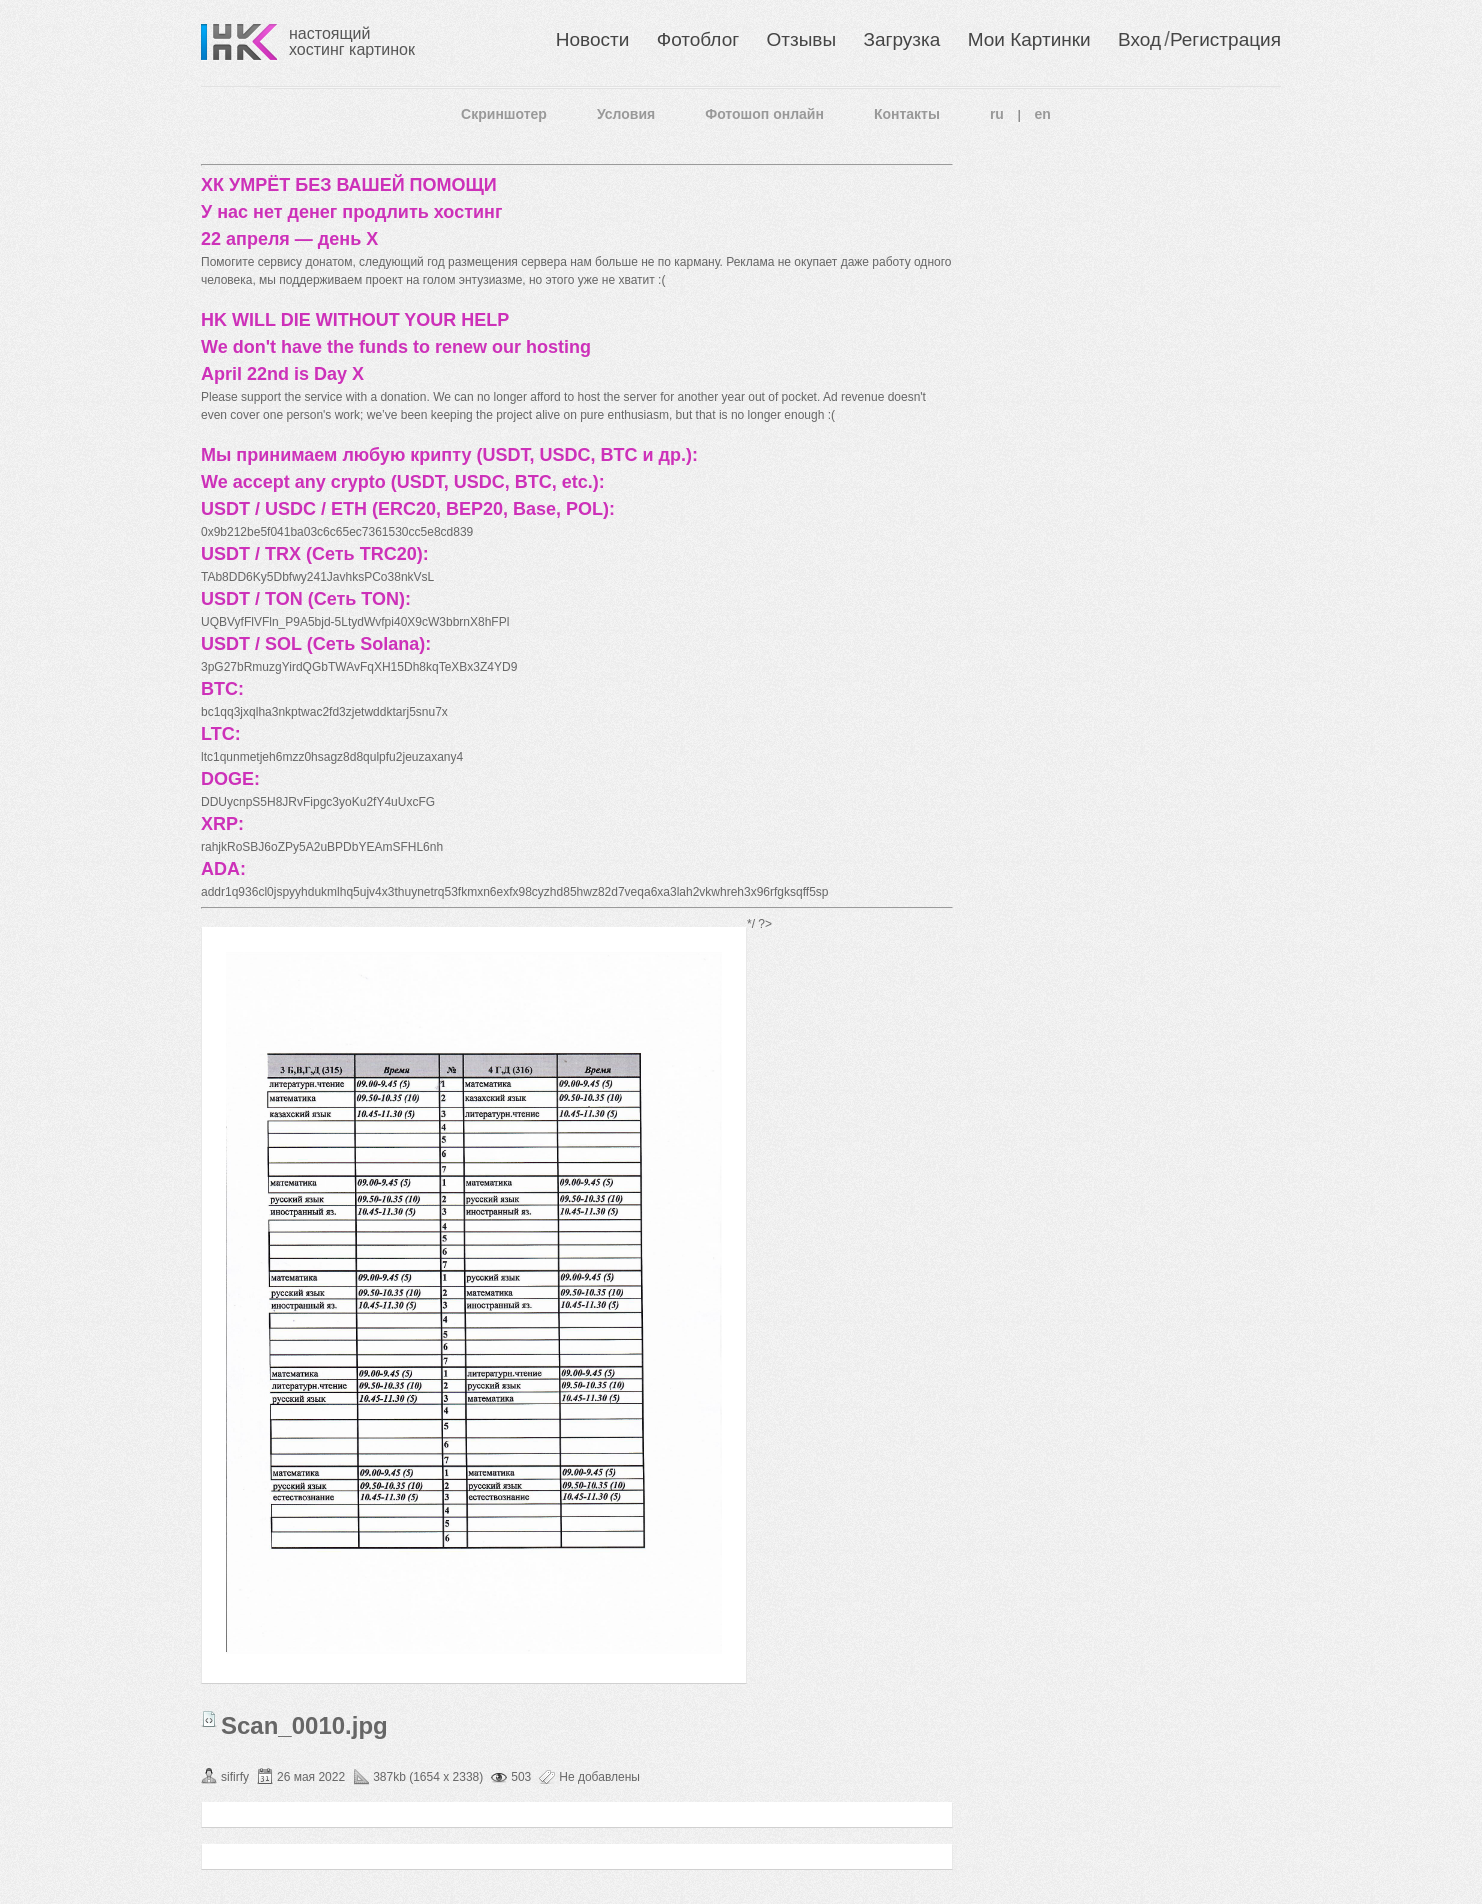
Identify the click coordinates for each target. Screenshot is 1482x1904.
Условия (626, 114)
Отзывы (802, 39)
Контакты (907, 114)
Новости (593, 39)
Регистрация (1225, 39)
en (1043, 114)
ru (997, 114)
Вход (1139, 39)
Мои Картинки (1029, 39)
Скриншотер (504, 114)
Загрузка (901, 39)
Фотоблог (698, 39)
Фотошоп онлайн (764, 114)
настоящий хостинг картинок (352, 41)
